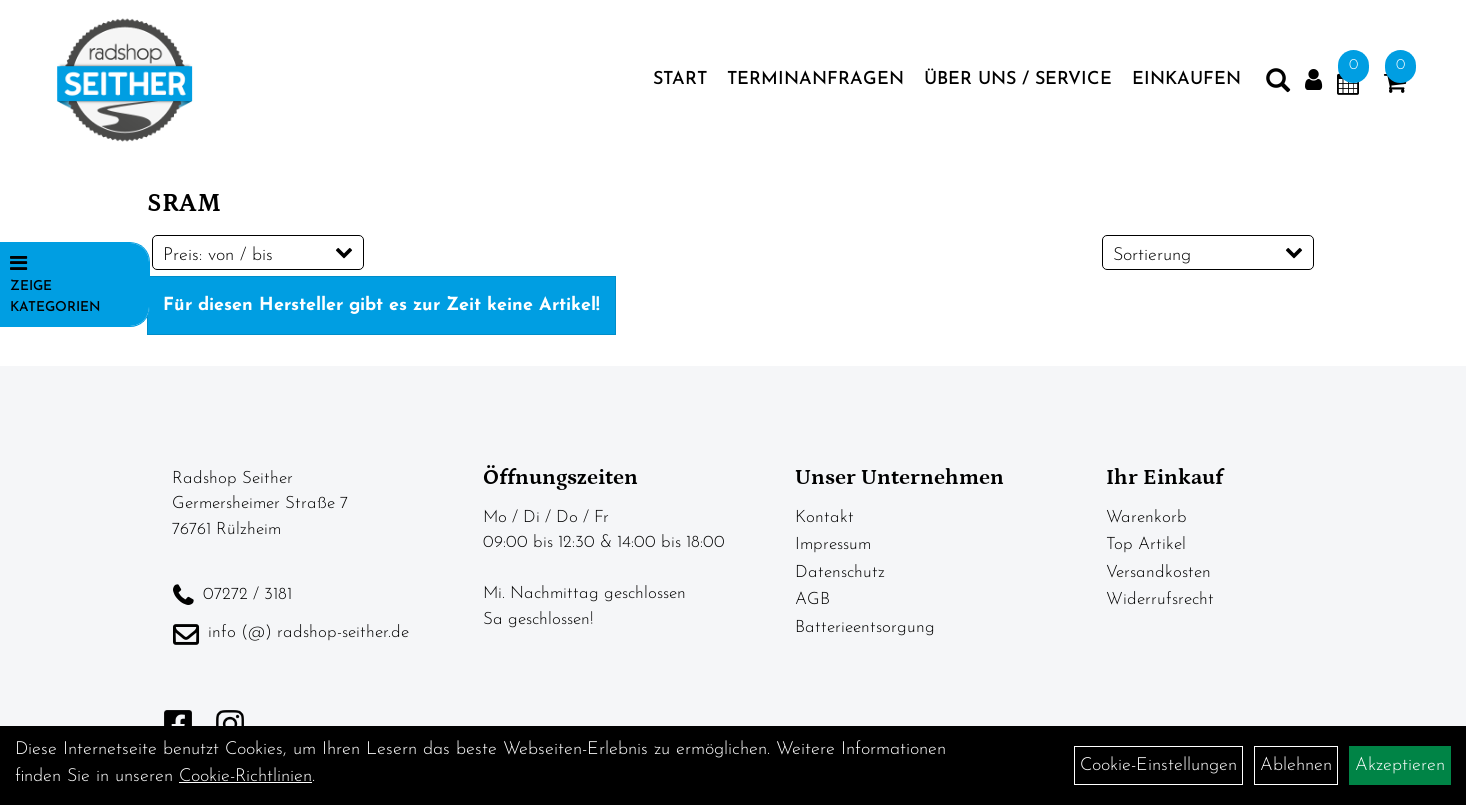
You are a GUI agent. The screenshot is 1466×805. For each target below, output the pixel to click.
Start (680, 79)
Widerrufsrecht (1160, 599)
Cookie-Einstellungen (1158, 765)
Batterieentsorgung (865, 627)
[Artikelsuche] (1278, 85)
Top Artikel (1146, 544)
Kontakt (824, 517)
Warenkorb (1146, 517)
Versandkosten (1158, 572)
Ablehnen (1296, 765)
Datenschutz (840, 572)
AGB (812, 599)
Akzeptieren (1400, 765)
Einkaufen (1186, 79)
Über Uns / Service (1018, 79)
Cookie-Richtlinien (245, 776)
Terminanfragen (815, 79)
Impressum (833, 544)
